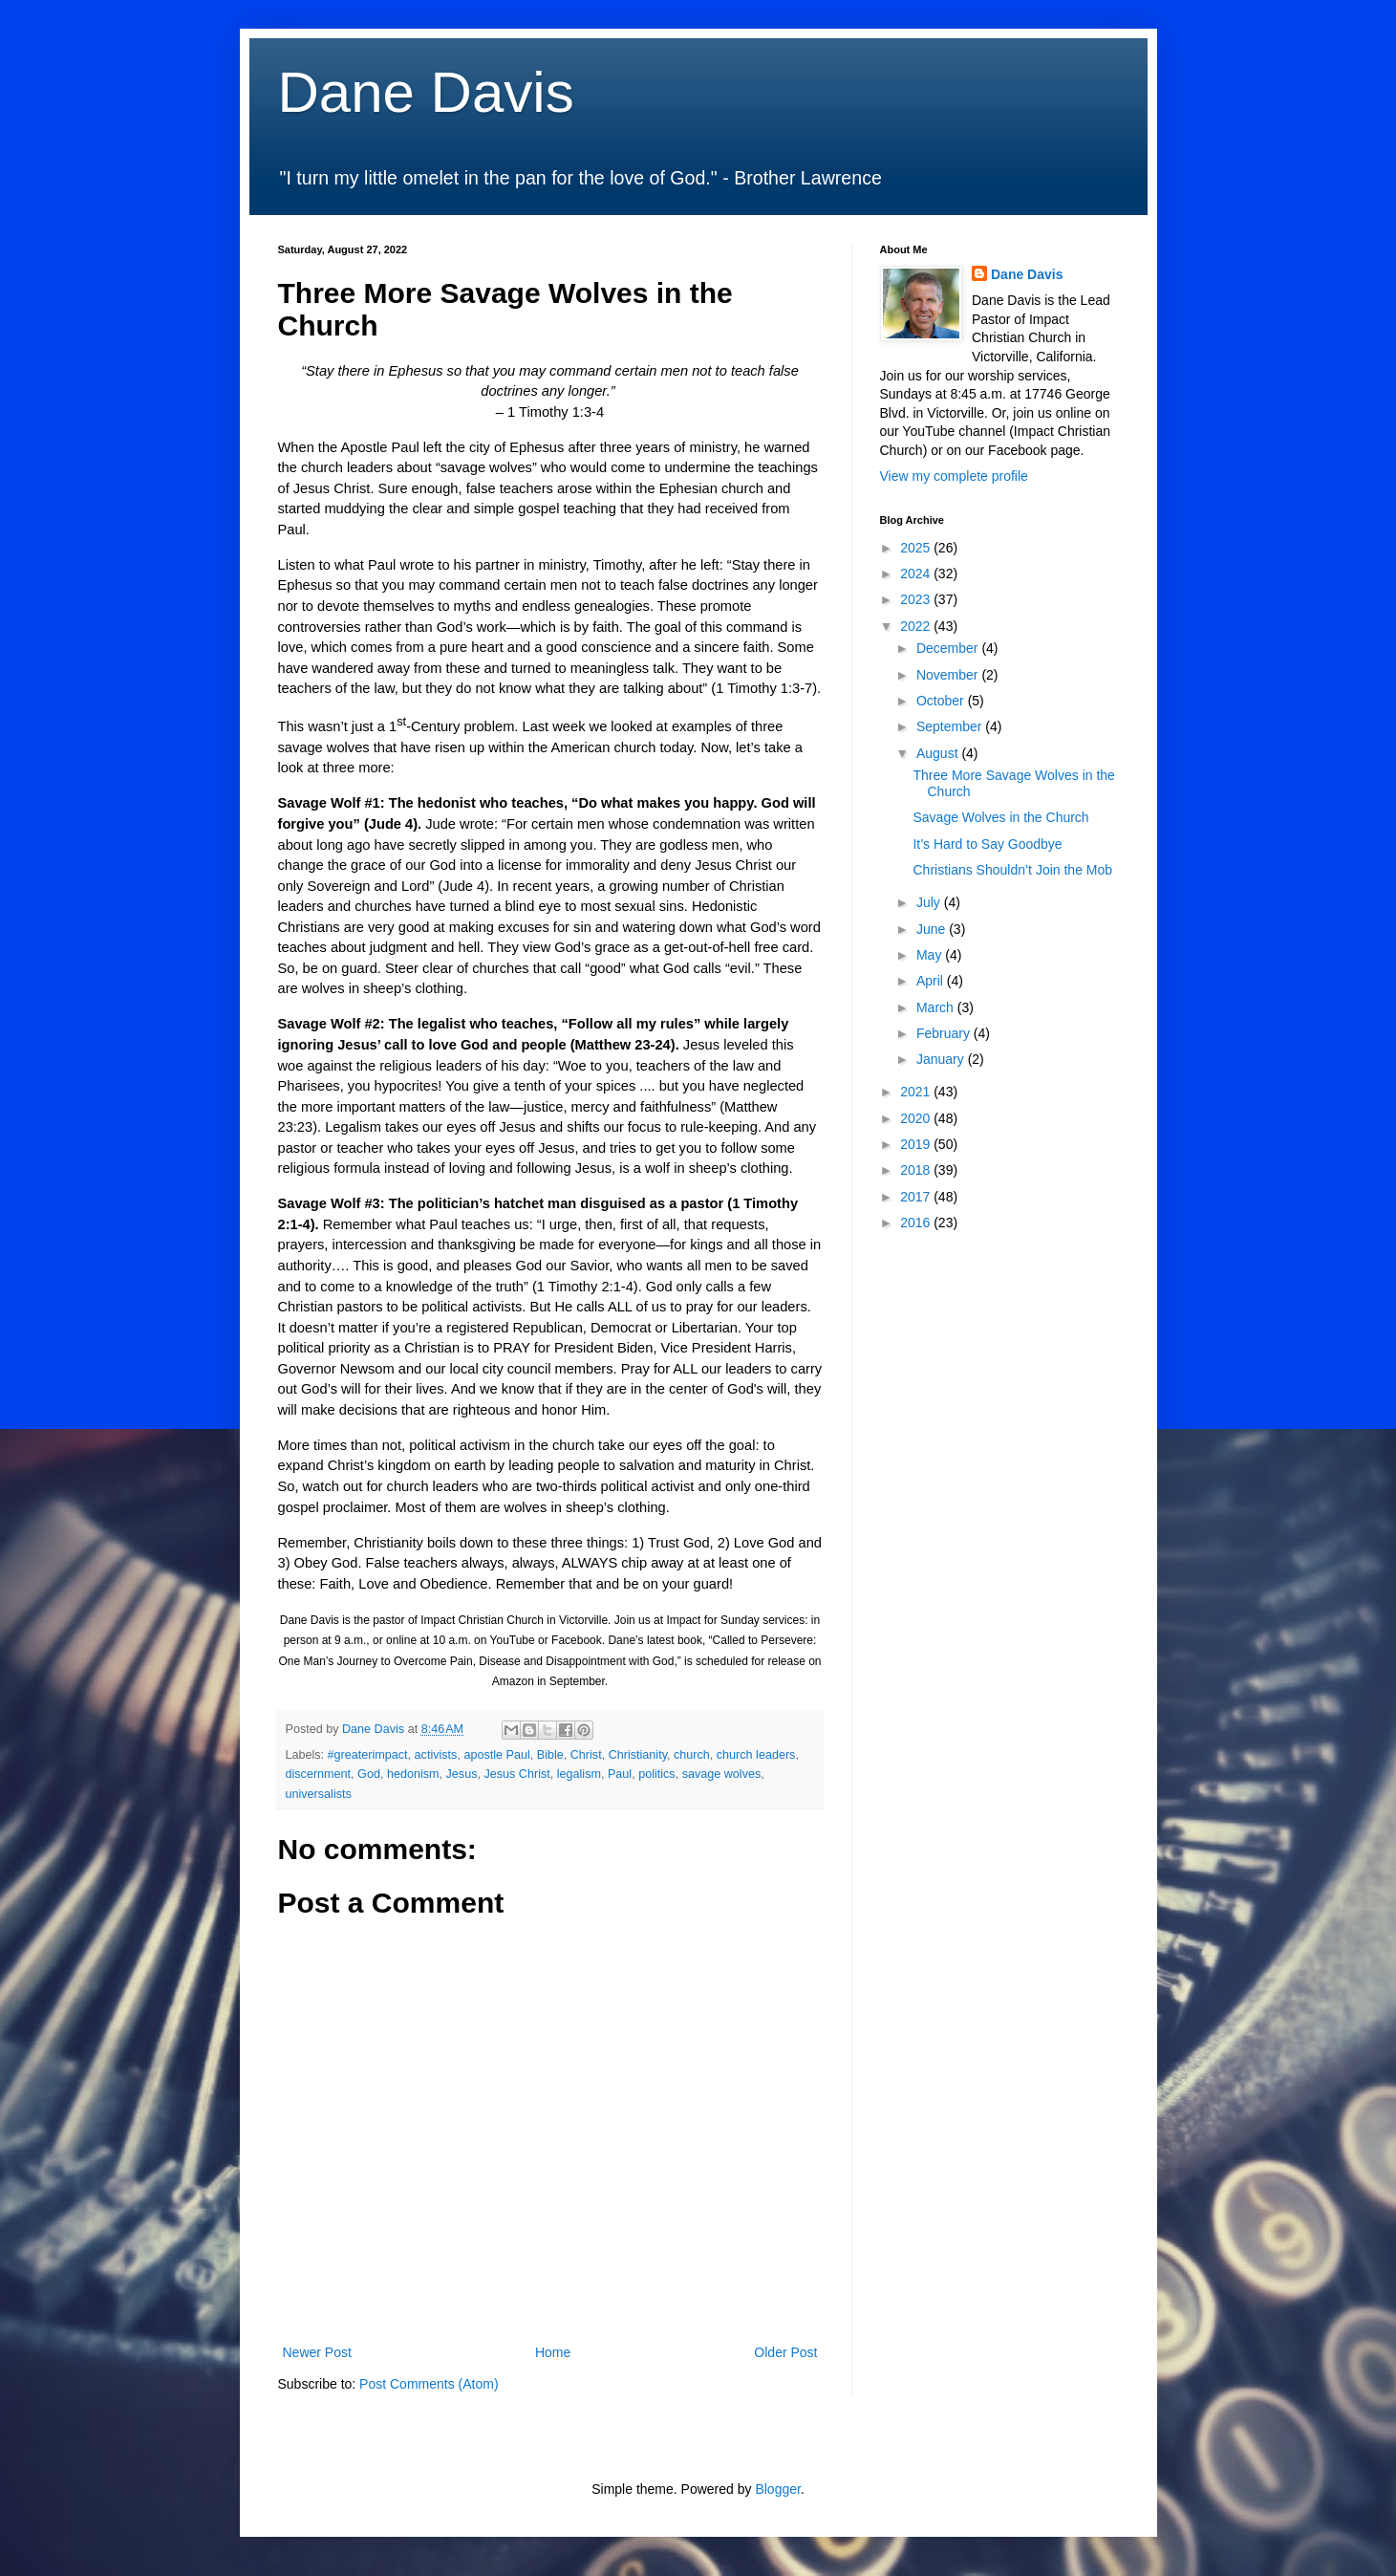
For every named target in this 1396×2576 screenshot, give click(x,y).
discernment (319, 1774)
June (932, 929)
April (931, 980)
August (938, 753)
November (948, 674)
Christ (586, 1755)
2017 (917, 1196)
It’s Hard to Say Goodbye (987, 844)
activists (436, 1755)
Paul (620, 1774)
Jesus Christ (516, 1774)
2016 (917, 1222)
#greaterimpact (368, 1755)
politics (657, 1774)
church (692, 1755)
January (942, 1059)
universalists (319, 1794)
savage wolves (722, 1774)
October (942, 700)
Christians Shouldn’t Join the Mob (1012, 869)
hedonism (413, 1774)
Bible (550, 1755)
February (945, 1033)
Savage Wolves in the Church (1000, 817)
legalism (579, 1774)
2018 (917, 1170)
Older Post (785, 2352)
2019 (917, 1144)
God (368, 1774)
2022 (917, 626)
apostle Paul (496, 1755)
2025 (917, 547)
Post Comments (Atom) (428, 2384)
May (930, 955)
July (930, 902)
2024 (917, 573)
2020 (917, 1118)
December (948, 648)
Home (552, 2352)
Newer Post (317, 2352)
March (936, 1007)
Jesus (462, 1774)
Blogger (777, 2489)
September (950, 726)
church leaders (756, 1755)
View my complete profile (954, 476)
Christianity (638, 1755)
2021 (917, 1091)
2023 (917, 599)
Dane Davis (426, 92)
